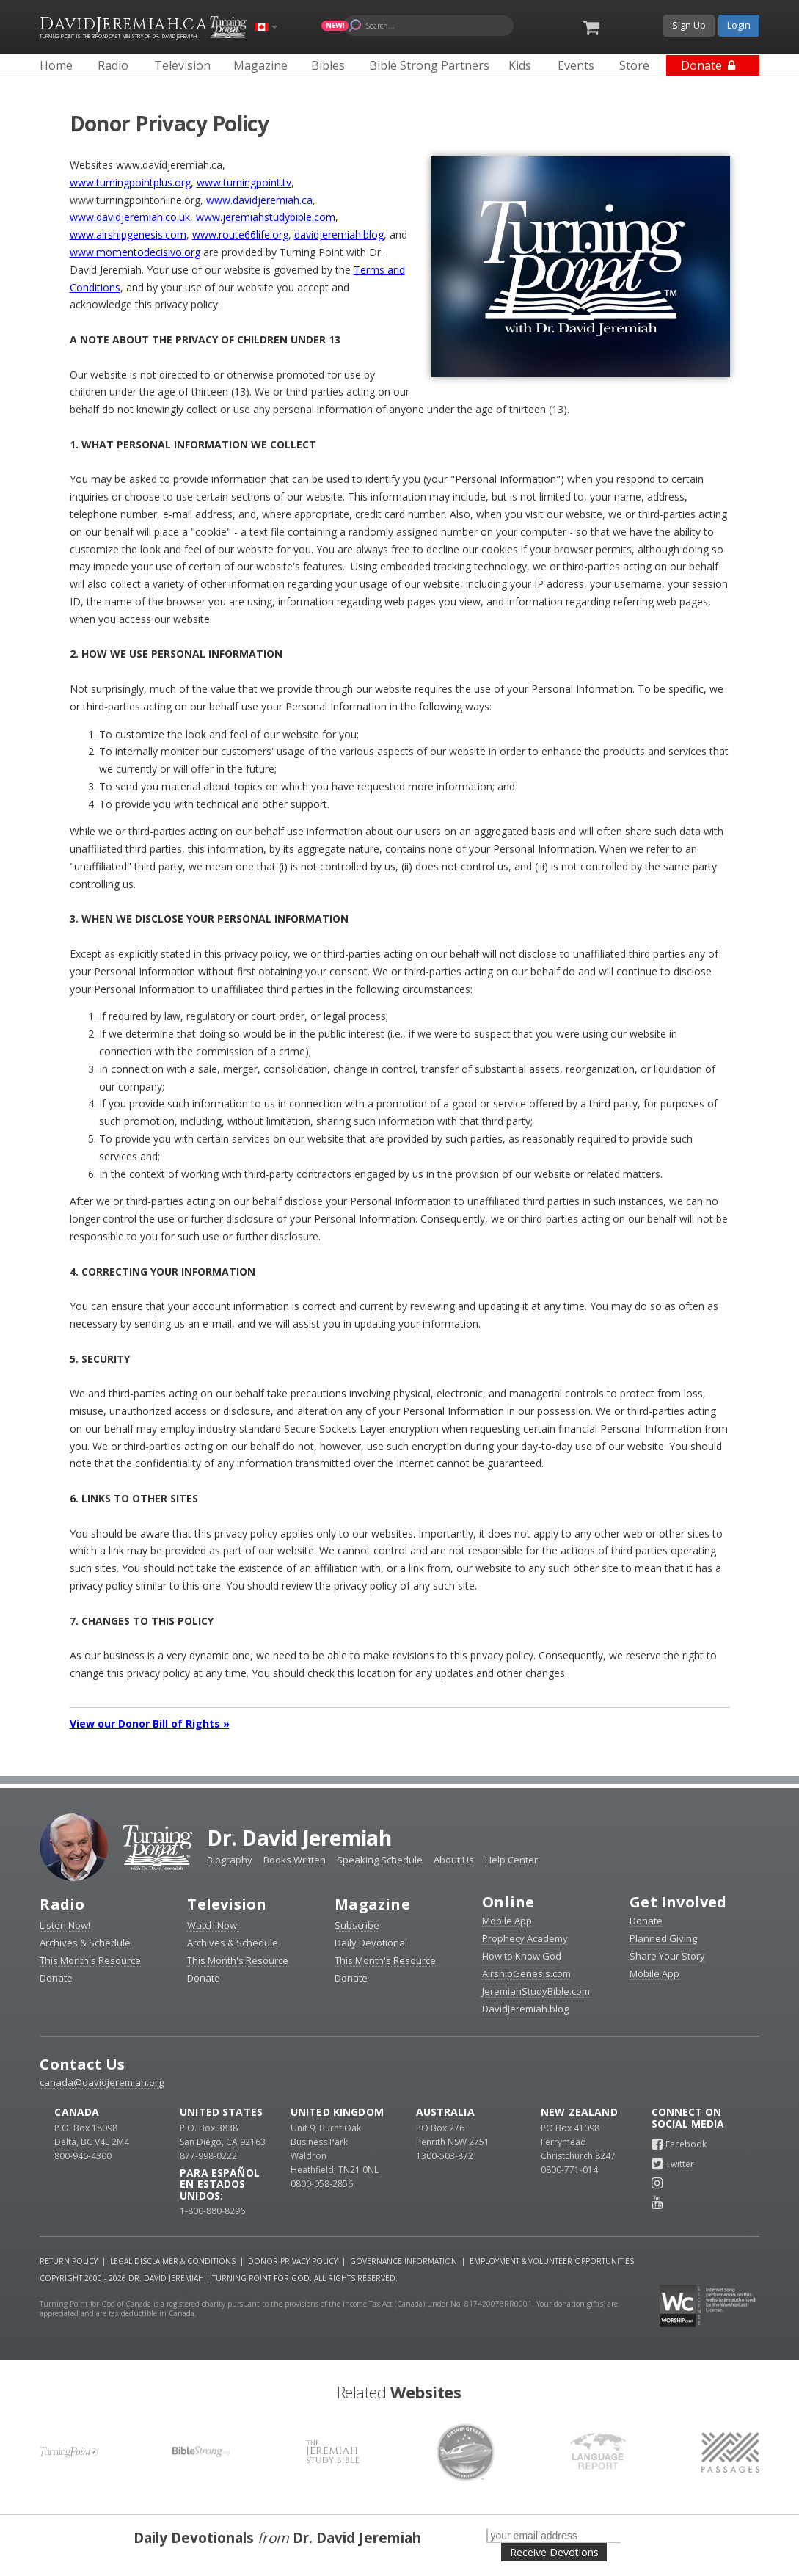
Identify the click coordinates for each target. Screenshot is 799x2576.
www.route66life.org (240, 234)
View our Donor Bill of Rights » (150, 1724)
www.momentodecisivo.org (135, 252)
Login (739, 25)
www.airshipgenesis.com (128, 234)
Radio (62, 1904)
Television (226, 1904)
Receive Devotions (554, 2552)
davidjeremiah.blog (339, 234)
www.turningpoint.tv (244, 182)
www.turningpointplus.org (130, 182)
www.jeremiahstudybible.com (265, 217)
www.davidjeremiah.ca (259, 200)
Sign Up (689, 25)
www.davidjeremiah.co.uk (130, 217)
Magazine (372, 1904)
